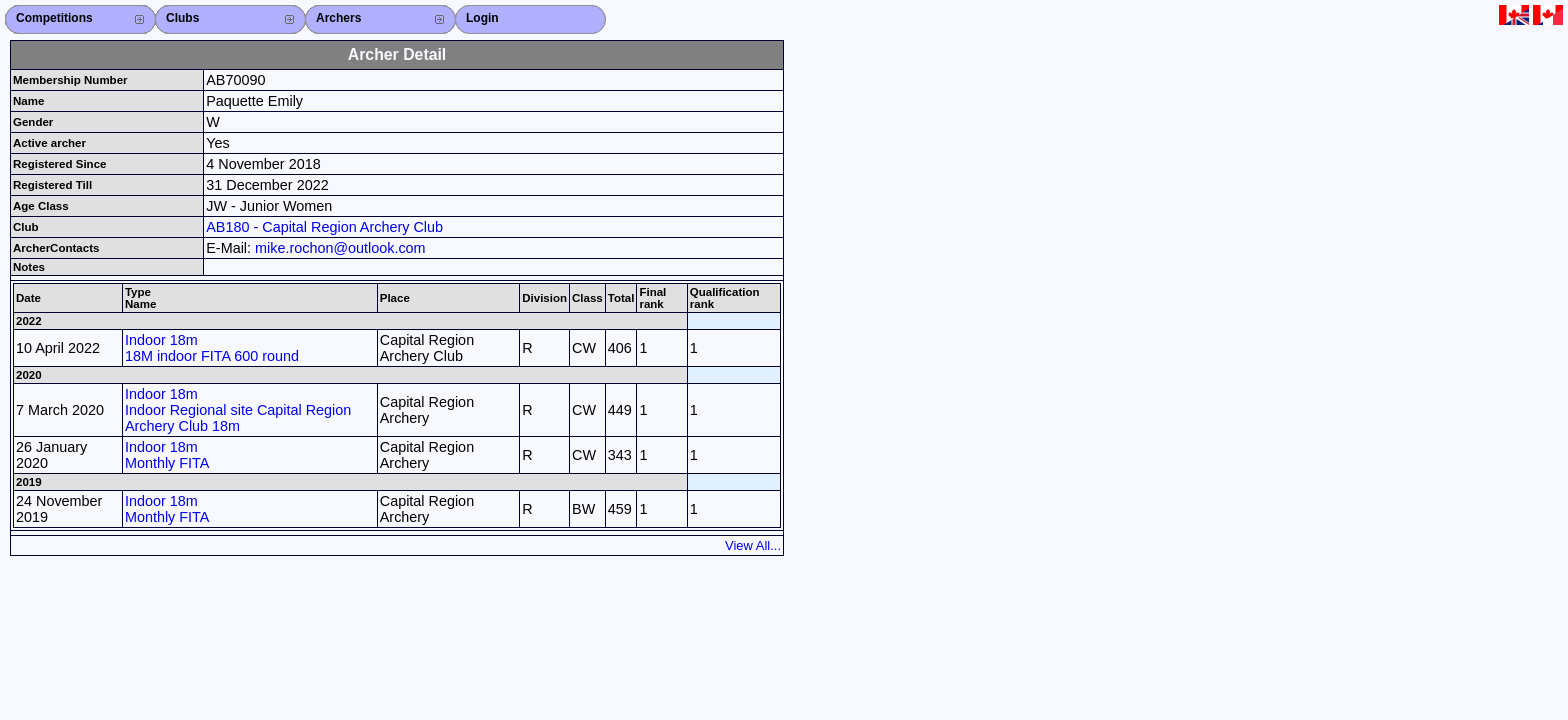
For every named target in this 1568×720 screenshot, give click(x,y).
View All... (753, 545)
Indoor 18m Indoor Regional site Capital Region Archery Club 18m (238, 410)
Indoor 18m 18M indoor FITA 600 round (212, 348)
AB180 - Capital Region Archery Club (324, 227)
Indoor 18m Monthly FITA (167, 455)
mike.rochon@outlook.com (340, 248)
